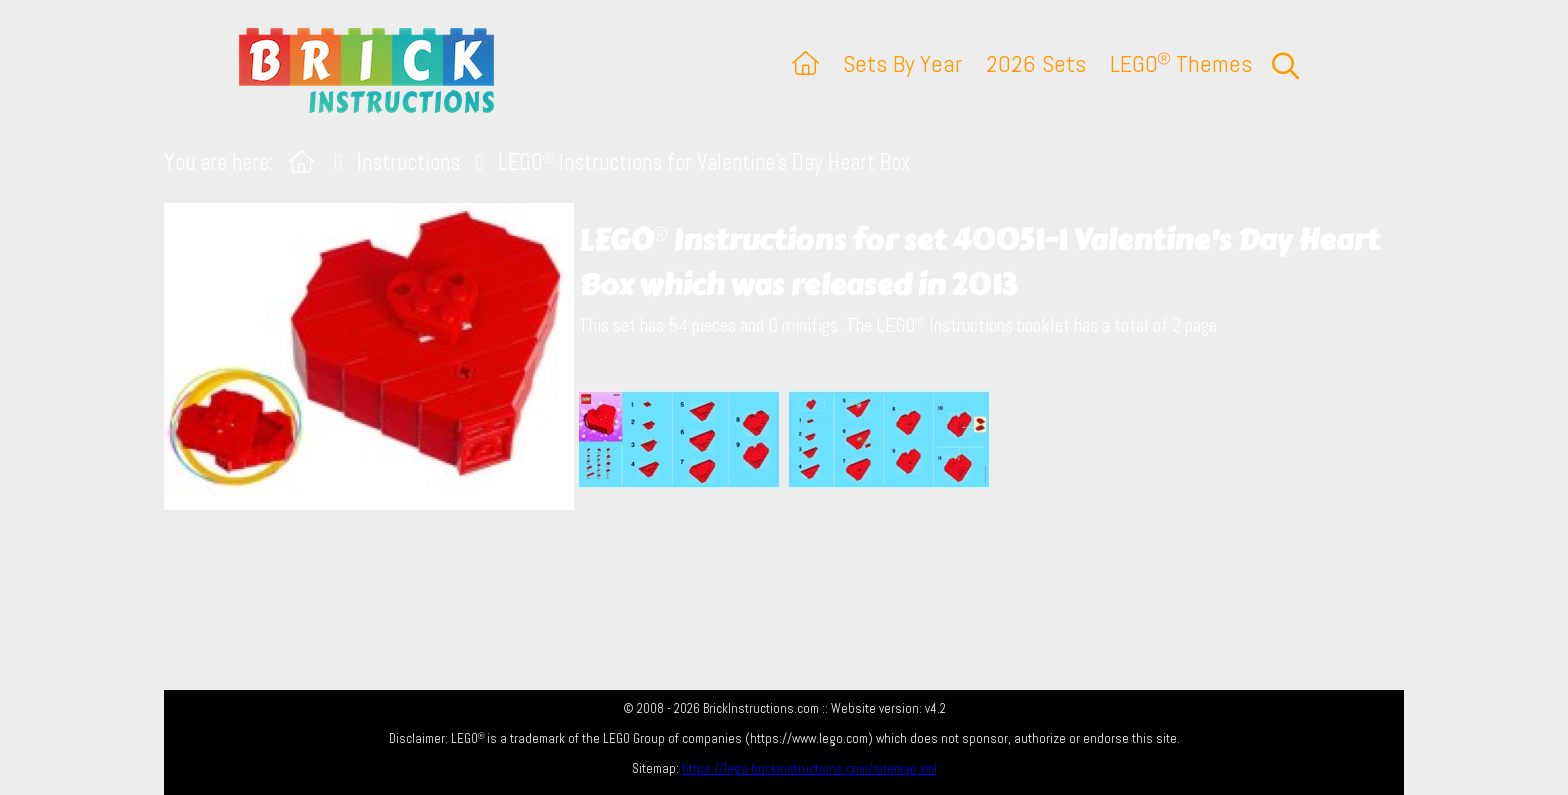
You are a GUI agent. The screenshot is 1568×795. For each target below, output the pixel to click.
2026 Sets (1036, 63)
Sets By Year (902, 63)
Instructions (408, 162)
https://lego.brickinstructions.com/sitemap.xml (809, 768)
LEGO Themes (1181, 63)
